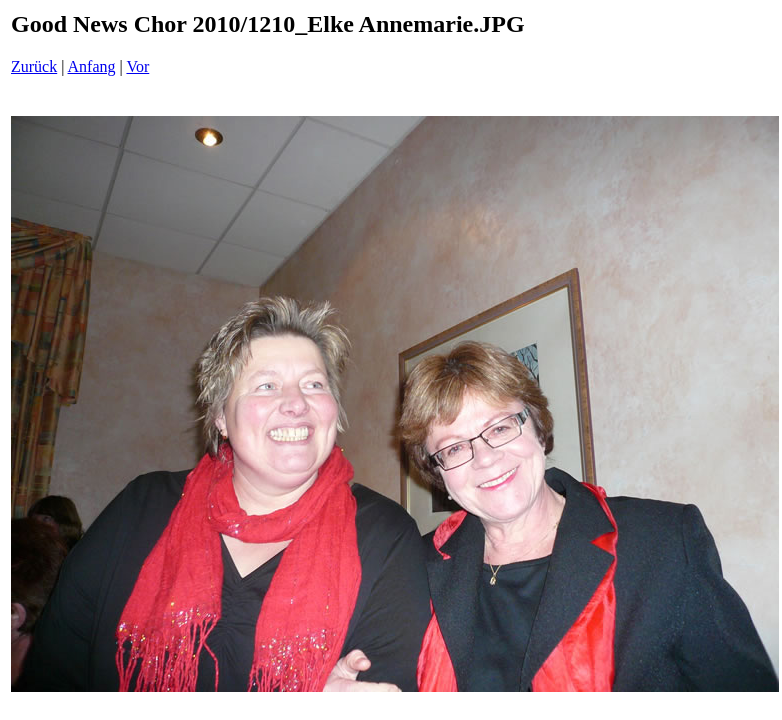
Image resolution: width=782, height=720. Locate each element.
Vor (137, 66)
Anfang (92, 66)
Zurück (34, 66)
